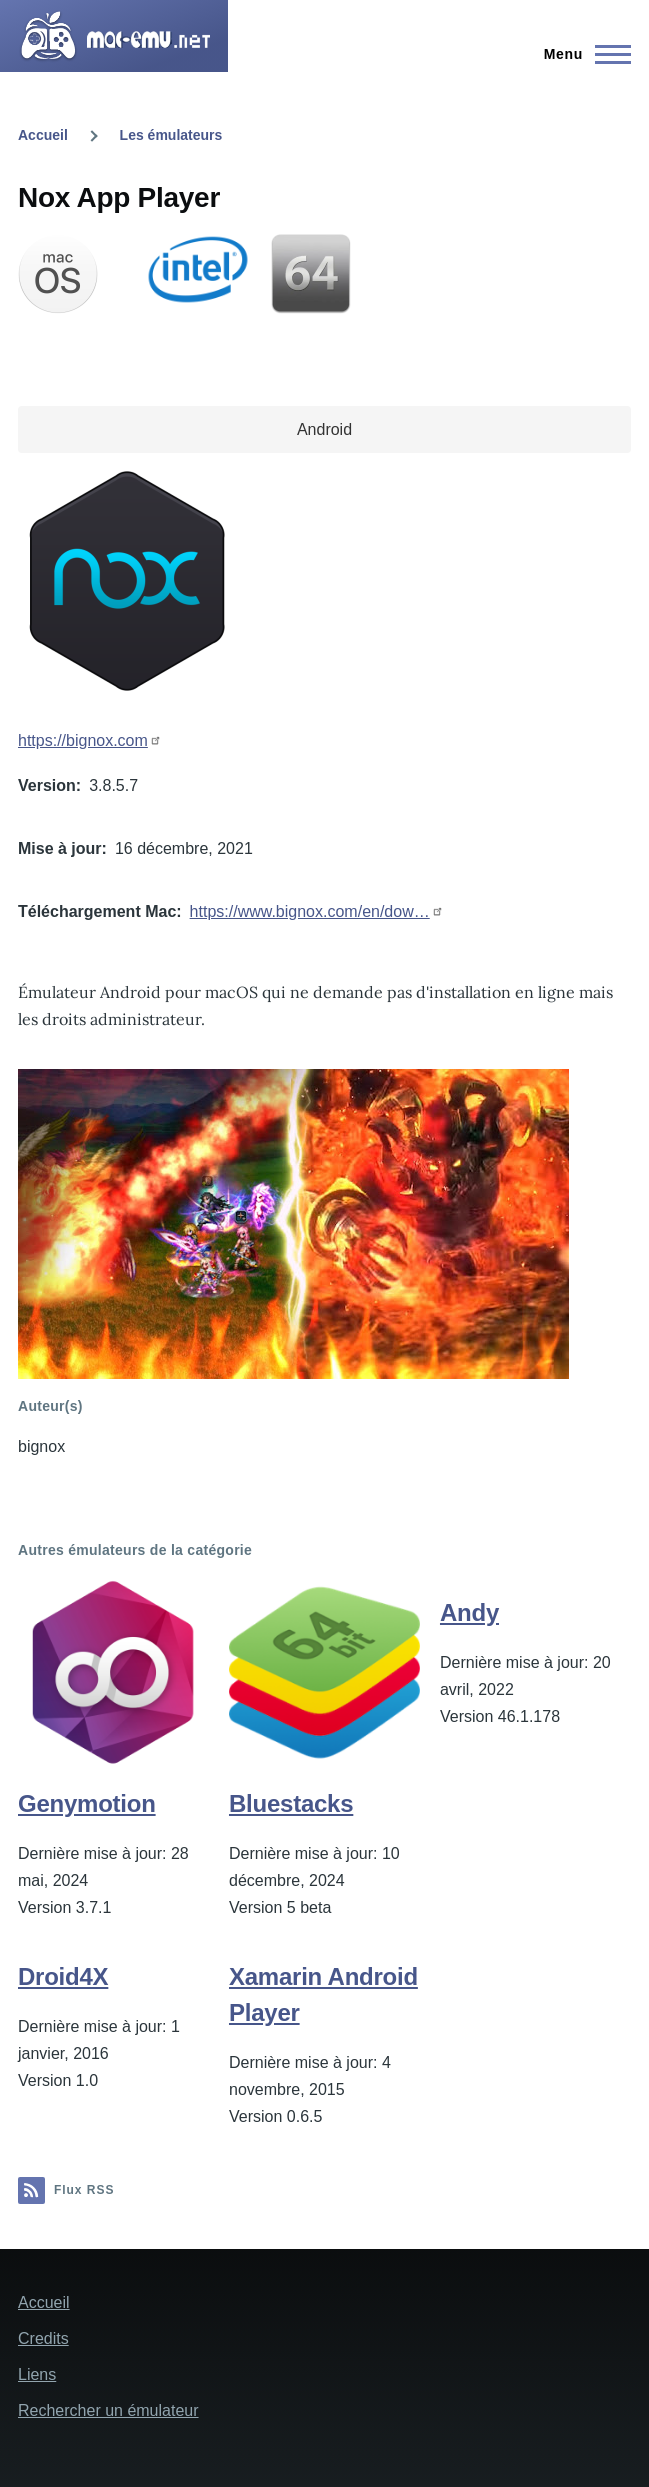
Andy (469, 1612)
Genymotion (87, 1803)
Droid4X (63, 1976)
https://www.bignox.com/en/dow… (310, 911)
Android (324, 429)
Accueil (43, 135)
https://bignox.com (83, 740)
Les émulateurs (171, 135)
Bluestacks (291, 1803)
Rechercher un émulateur (108, 2410)
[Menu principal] (581, 54)
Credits (43, 2338)
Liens (37, 2374)
